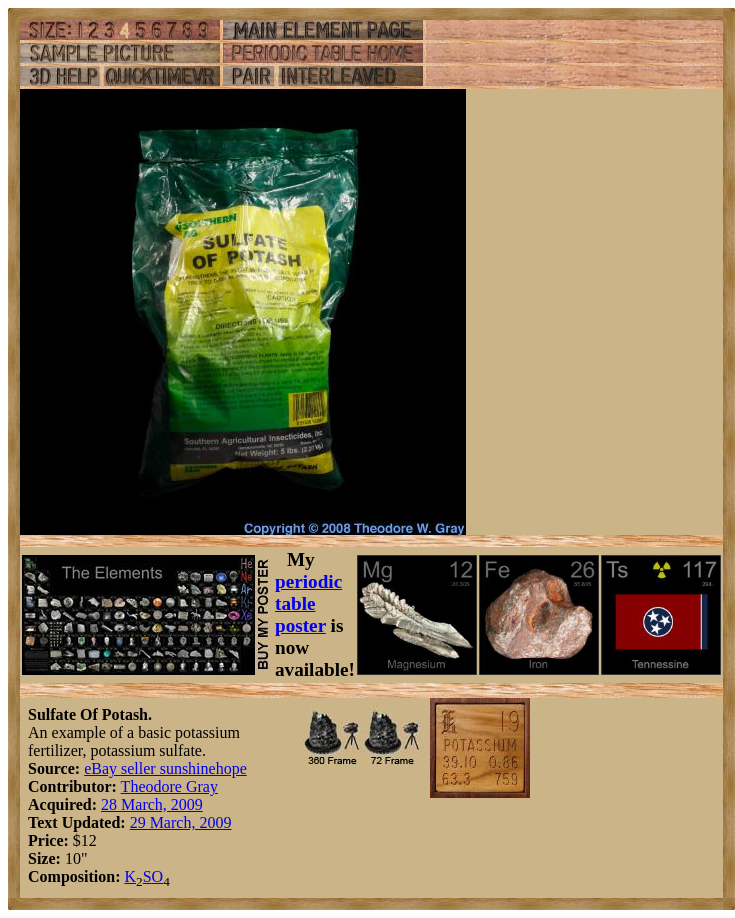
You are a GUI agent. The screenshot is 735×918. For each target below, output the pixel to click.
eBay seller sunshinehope (165, 768)
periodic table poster (308, 603)
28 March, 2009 (152, 804)
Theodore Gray (169, 786)
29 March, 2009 (181, 822)
